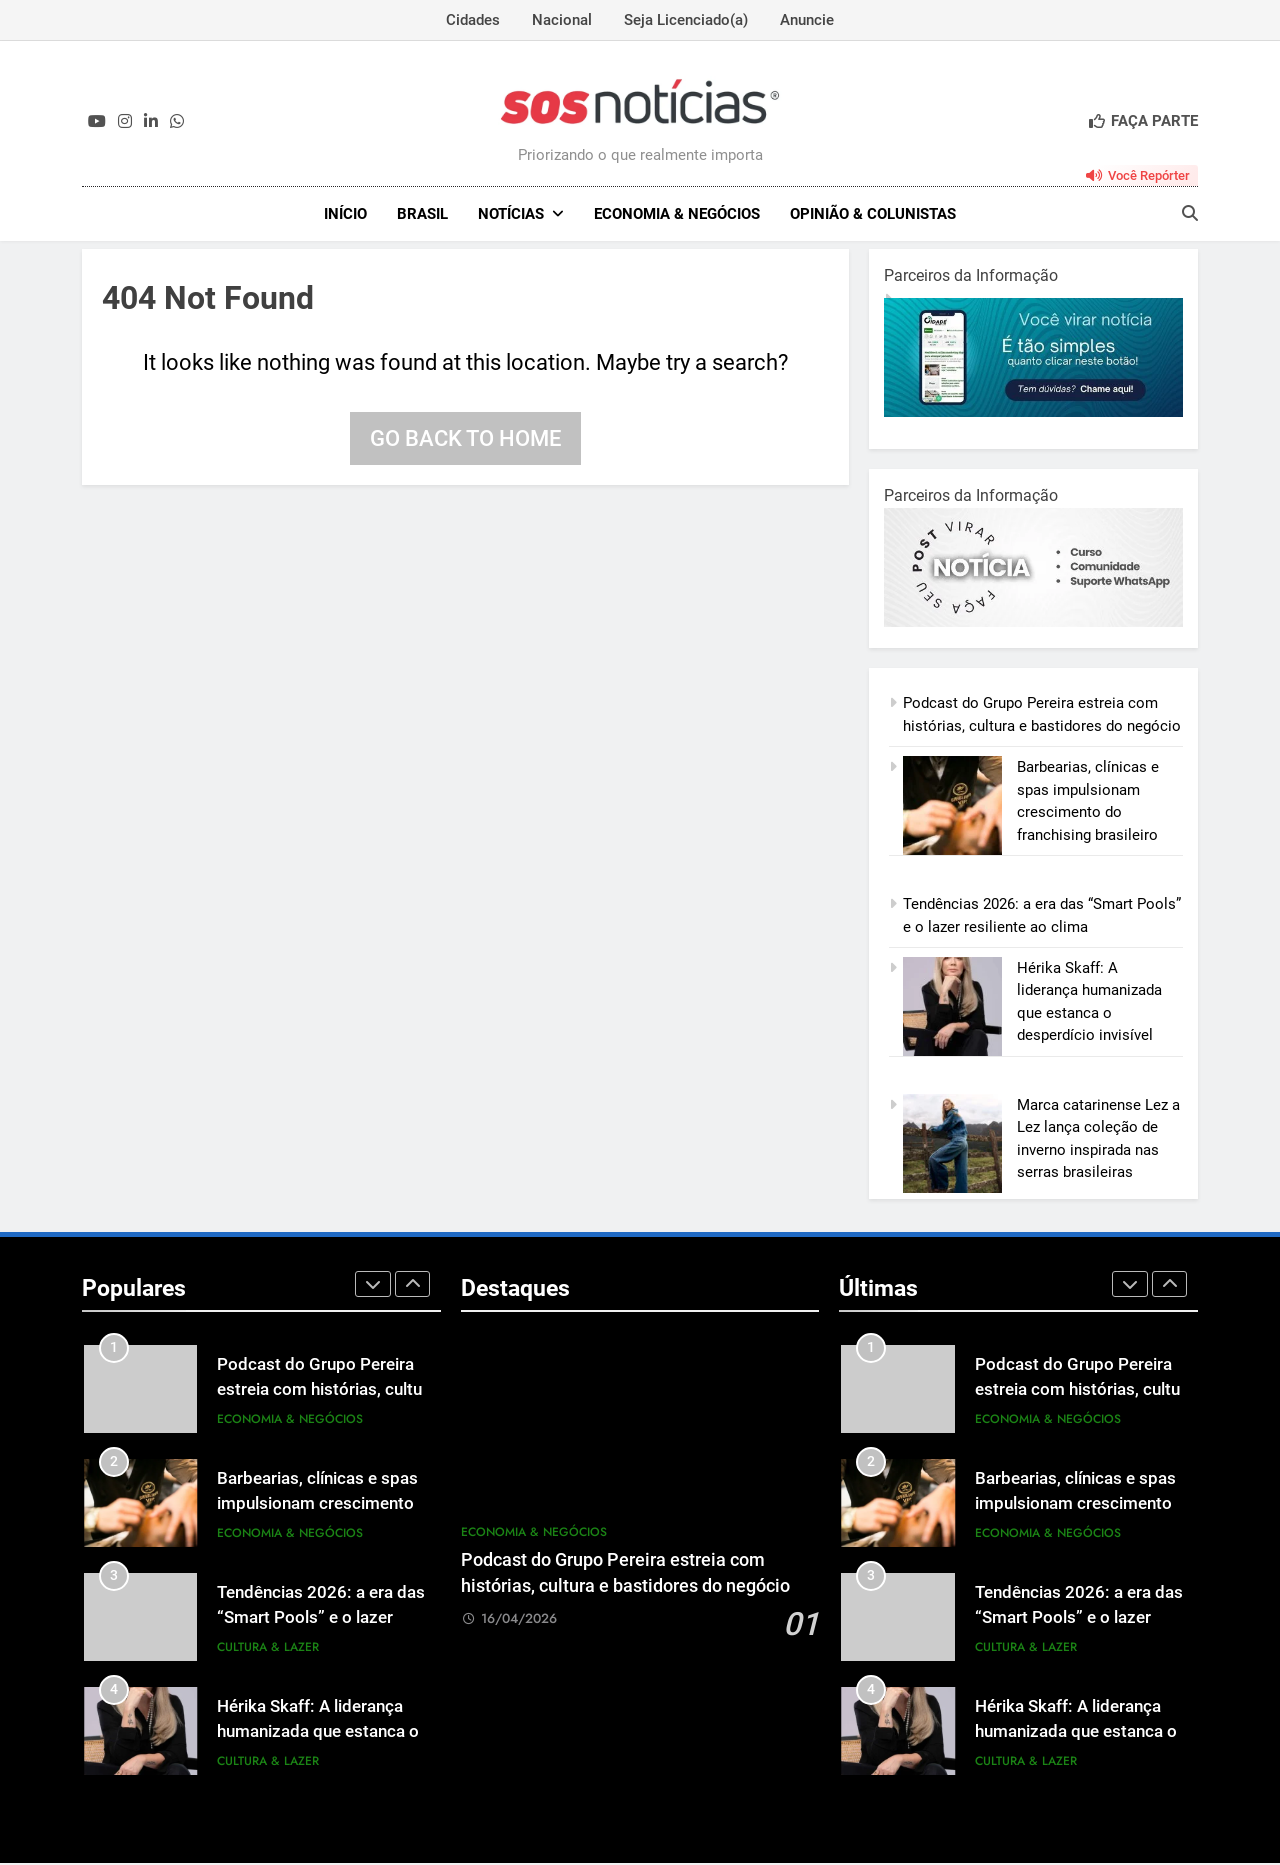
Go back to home (465, 440)
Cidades (473, 20)
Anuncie (807, 20)
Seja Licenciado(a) (686, 20)
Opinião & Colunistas (873, 214)
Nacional (562, 20)
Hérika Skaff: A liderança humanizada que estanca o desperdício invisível (318, 1733)
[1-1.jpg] (1033, 414)
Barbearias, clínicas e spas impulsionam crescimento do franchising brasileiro (327, 1505)
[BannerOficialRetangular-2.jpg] (1033, 624)
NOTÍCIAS (511, 214)
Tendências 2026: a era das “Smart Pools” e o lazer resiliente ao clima (321, 1619)
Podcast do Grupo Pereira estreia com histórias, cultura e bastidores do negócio (327, 1391)
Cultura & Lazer (268, 1649)
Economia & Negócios (677, 214)
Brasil (422, 214)
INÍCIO (345, 214)
